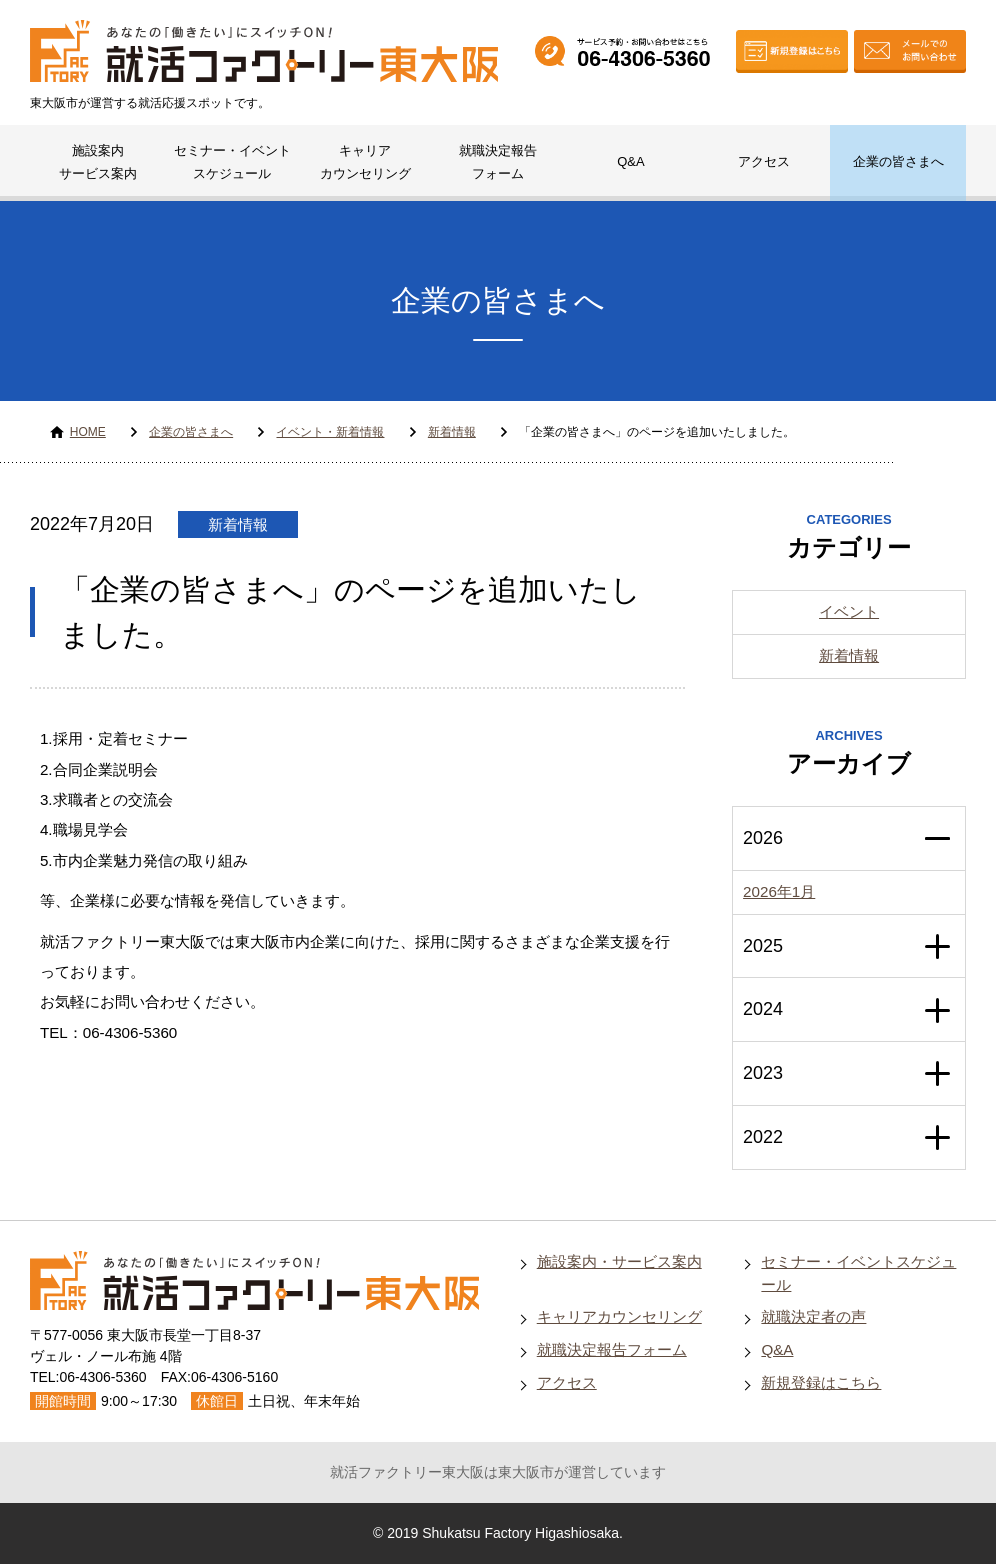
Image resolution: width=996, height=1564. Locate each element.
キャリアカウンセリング (365, 162)
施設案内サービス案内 (98, 162)
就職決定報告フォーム (498, 162)
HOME (88, 432)
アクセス (764, 161)
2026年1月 (779, 891)
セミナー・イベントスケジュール (232, 162)
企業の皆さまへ (898, 161)
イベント (849, 611)
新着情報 (452, 432)
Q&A (630, 161)
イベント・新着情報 (330, 432)
